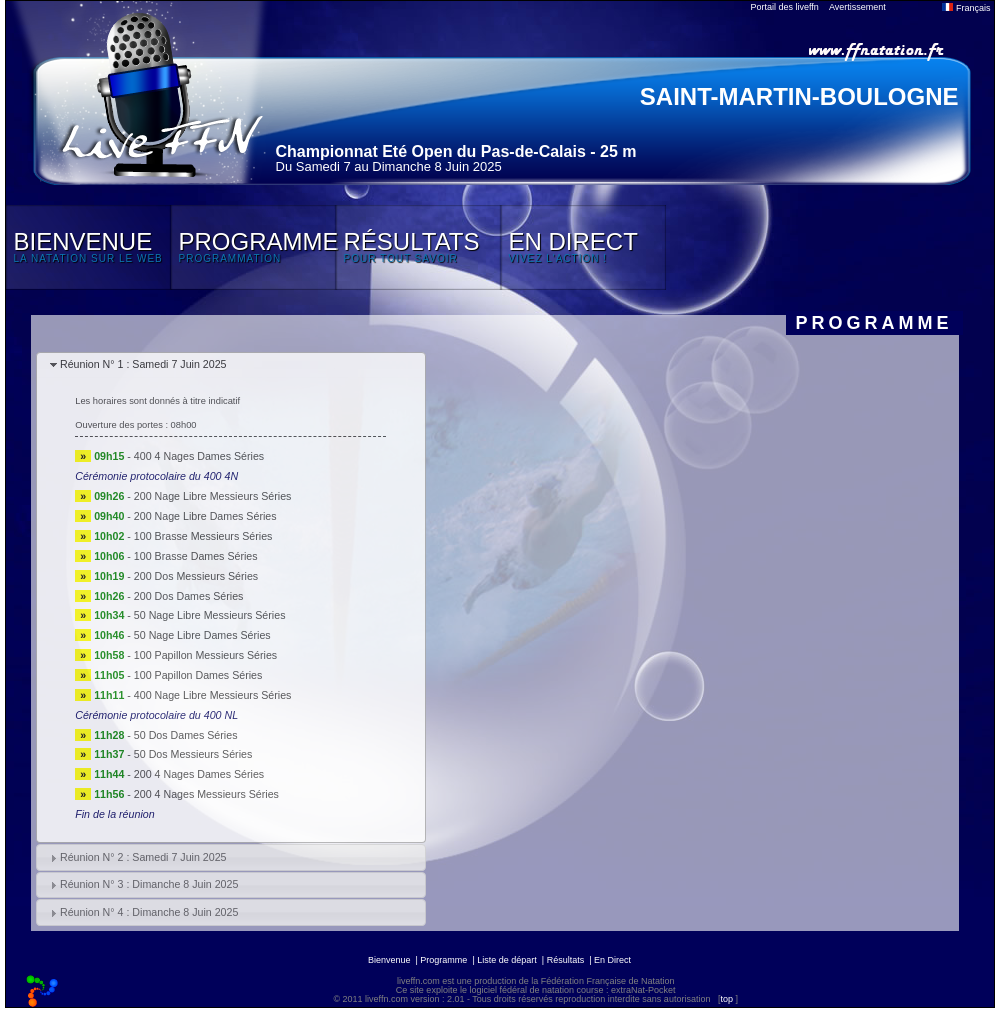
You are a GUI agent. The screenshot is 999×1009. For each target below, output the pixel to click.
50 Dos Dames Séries (186, 735)
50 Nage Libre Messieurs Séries (210, 615)
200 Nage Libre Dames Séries (205, 516)
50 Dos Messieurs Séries (193, 754)
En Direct (612, 960)
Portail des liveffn (785, 7)
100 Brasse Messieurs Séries (203, 536)
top (726, 999)
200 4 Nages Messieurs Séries (206, 794)
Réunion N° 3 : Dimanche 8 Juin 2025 (149, 884)
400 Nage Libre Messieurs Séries (213, 695)
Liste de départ (507, 960)
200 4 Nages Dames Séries (199, 774)
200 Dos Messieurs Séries (196, 576)
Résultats (566, 960)
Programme (443, 960)
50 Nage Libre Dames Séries (202, 635)
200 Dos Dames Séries (189, 596)
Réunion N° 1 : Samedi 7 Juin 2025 (143, 364)
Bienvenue (389, 960)
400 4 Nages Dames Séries (199, 456)
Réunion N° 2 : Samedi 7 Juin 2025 (143, 857)
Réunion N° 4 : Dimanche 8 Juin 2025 (149, 912)
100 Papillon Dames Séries (198, 675)
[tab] (231, 365)
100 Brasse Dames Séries (196, 556)
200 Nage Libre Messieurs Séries (213, 496)
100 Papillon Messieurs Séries (205, 655)
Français (966, 8)
